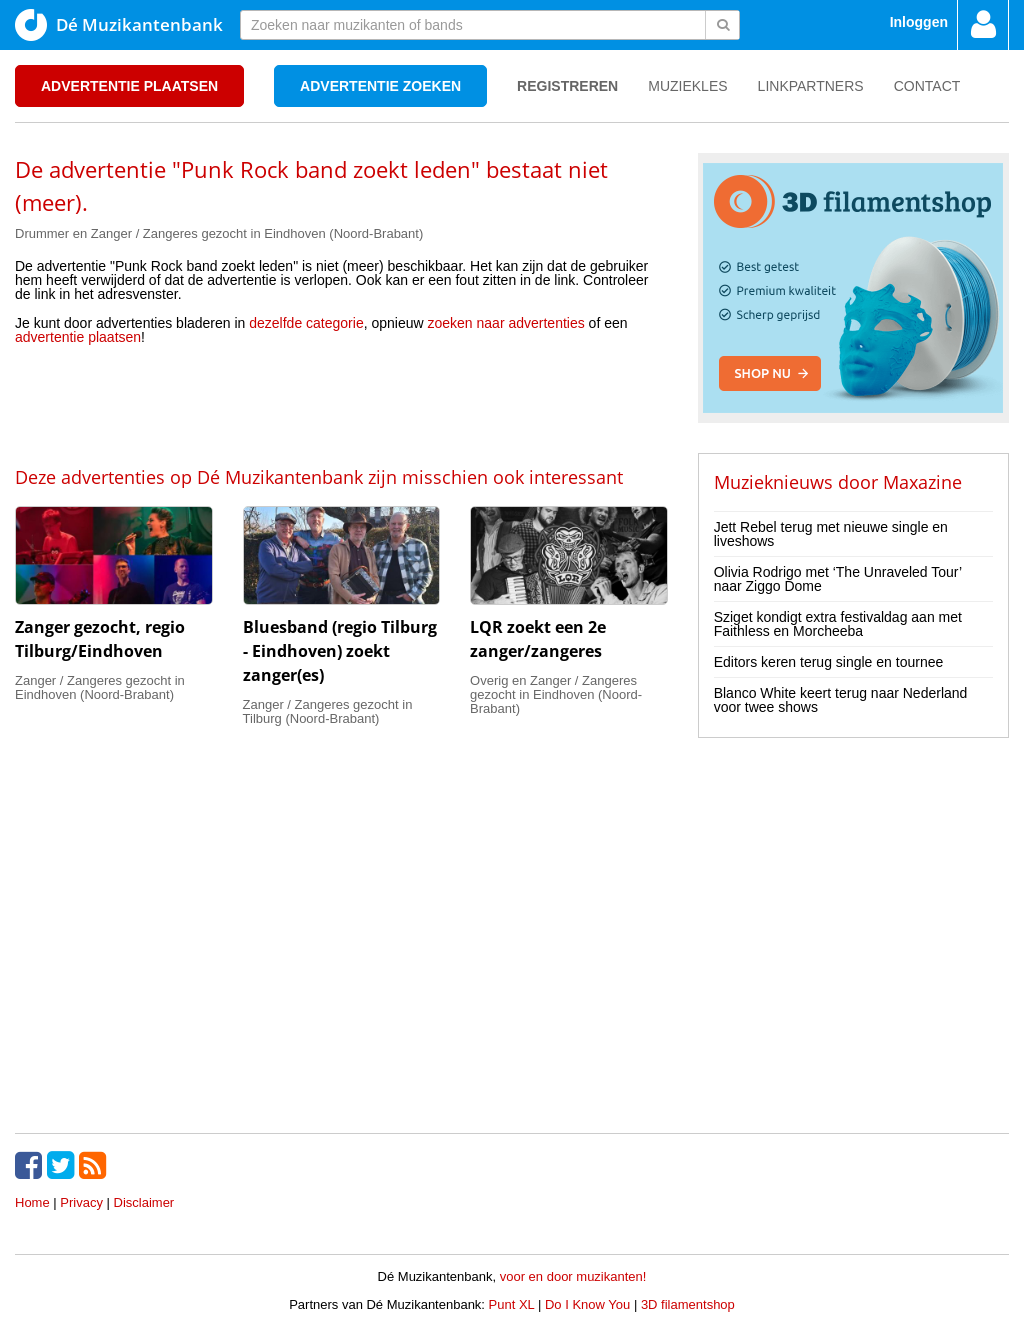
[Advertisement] (341, 404)
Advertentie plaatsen (129, 86)
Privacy (81, 1202)
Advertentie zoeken (380, 86)
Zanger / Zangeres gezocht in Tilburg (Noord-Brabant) (328, 711)
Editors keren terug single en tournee (829, 662)
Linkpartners (811, 86)
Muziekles (687, 86)
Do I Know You (587, 1304)
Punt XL (512, 1304)
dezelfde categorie (306, 323)
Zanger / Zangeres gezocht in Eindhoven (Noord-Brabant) (100, 687)
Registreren (567, 86)
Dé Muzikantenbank (119, 25)
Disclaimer (144, 1202)
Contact (927, 86)
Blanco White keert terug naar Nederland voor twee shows (841, 700)
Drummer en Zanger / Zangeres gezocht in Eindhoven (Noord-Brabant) (219, 233)
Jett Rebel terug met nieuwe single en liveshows (831, 534)
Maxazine (922, 482)
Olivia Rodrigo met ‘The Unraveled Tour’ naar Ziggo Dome (838, 579)
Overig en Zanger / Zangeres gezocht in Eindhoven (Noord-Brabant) (556, 694)
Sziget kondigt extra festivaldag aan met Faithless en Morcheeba (838, 624)
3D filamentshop (688, 1304)
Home (32, 1202)
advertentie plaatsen (78, 337)
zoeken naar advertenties (506, 323)
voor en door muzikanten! (573, 1276)
